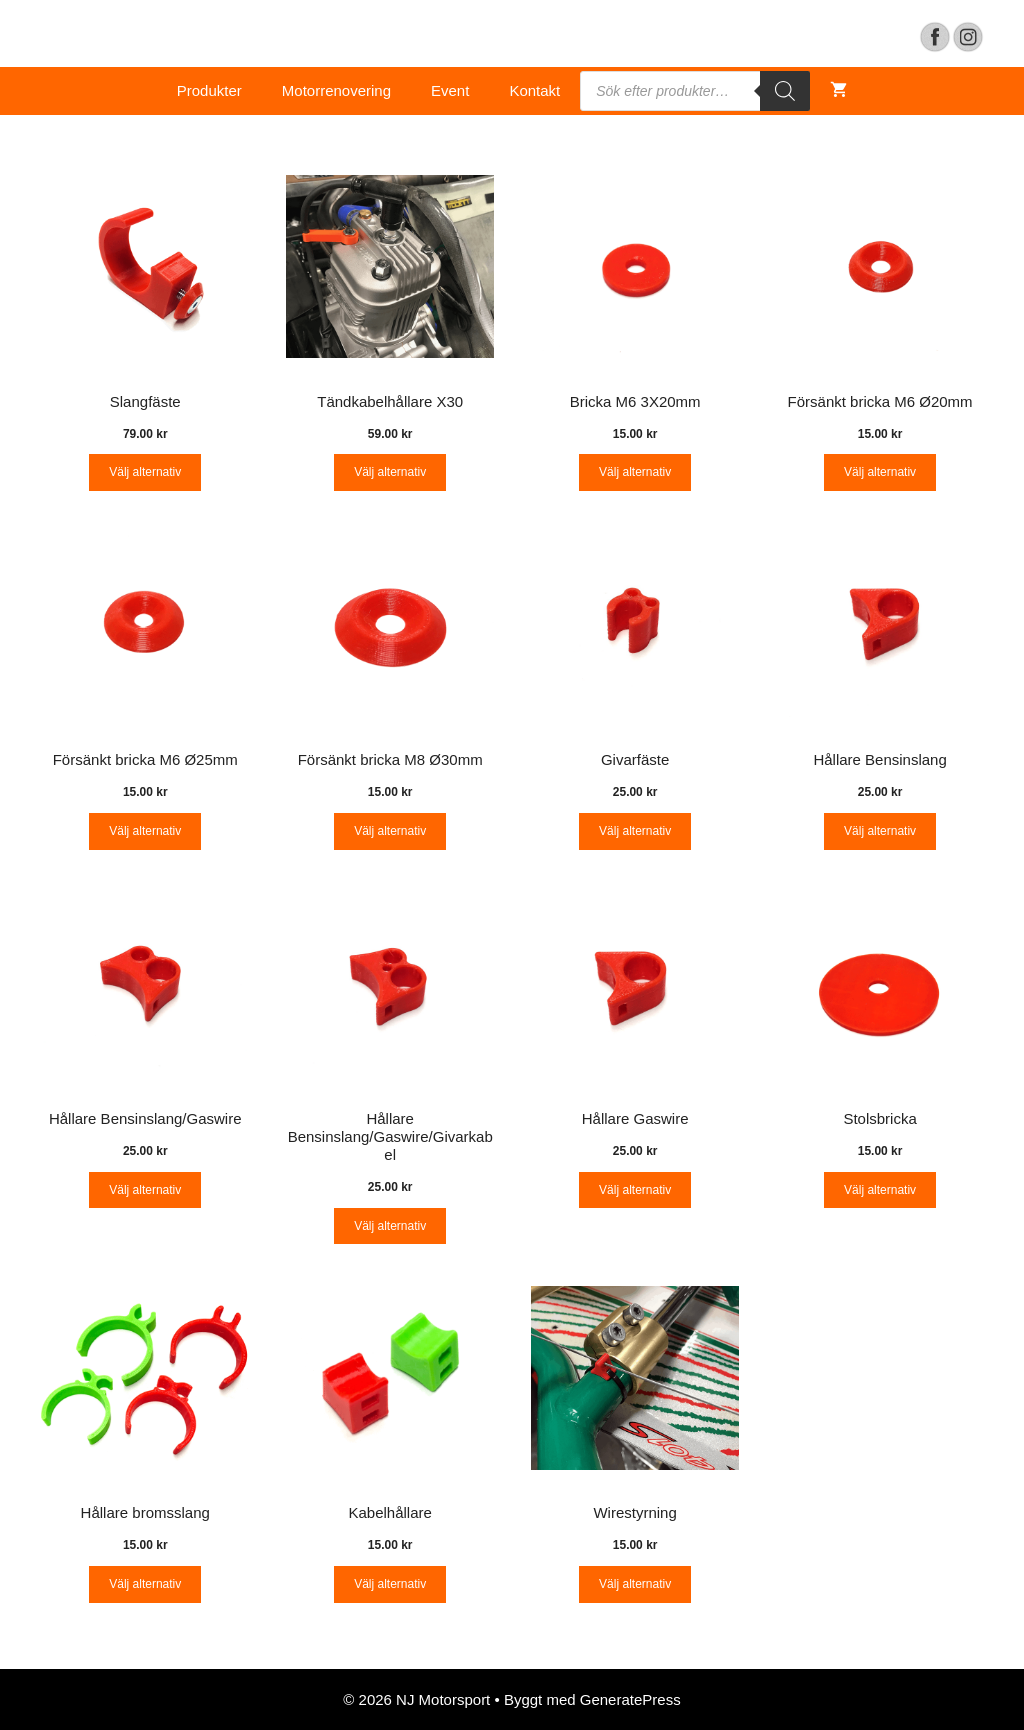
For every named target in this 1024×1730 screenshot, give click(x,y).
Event (450, 90)
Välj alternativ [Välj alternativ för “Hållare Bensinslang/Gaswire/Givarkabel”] (390, 1226)
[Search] (785, 91)
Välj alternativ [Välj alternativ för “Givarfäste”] (635, 831)
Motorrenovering (336, 90)
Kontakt (534, 90)
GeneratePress (630, 1699)
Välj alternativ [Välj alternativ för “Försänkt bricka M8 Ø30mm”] (390, 831)
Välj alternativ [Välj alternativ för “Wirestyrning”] (635, 1584)
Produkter (209, 90)
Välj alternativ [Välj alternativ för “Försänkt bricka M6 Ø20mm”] (880, 472)
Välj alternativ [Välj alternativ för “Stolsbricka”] (880, 1190)
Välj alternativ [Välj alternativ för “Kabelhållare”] (390, 1584)
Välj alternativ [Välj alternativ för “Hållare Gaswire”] (635, 1190)
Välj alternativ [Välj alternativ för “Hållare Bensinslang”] (880, 831)
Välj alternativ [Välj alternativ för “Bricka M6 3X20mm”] (635, 472)
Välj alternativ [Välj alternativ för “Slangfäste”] (145, 472)
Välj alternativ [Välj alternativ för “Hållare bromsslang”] (145, 1584)
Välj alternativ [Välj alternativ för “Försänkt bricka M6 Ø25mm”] (145, 831)
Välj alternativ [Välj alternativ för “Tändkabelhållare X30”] (390, 472)
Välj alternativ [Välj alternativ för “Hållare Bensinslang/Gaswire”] (145, 1190)
